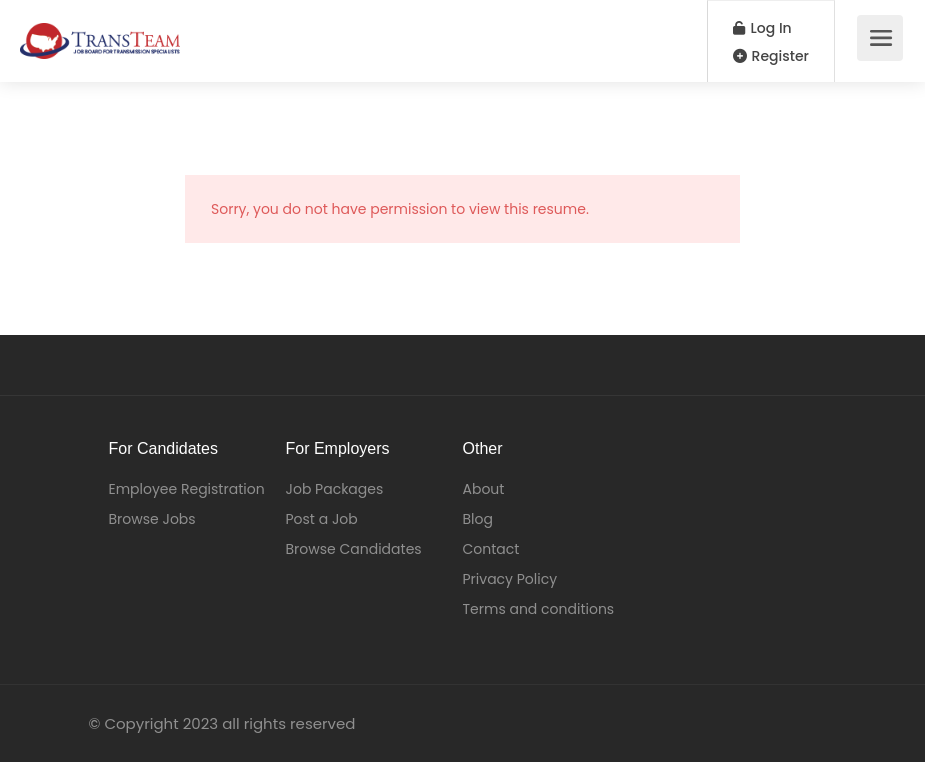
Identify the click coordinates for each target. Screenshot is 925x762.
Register (771, 56)
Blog (478, 519)
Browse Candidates (354, 549)
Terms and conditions (539, 609)
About (484, 489)
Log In (762, 28)
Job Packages (335, 489)
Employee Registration (187, 489)
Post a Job (322, 519)
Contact (491, 549)
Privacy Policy (510, 579)
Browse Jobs (152, 519)
